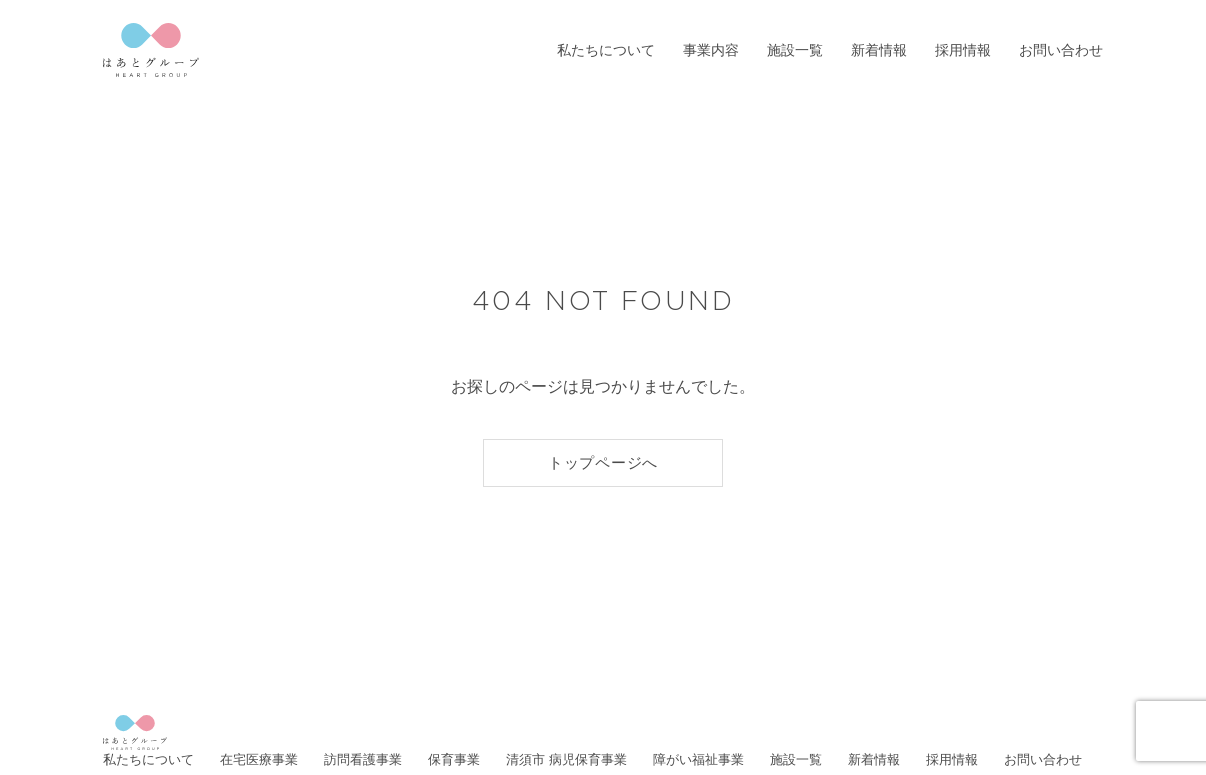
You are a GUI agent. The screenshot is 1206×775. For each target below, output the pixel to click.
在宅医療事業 (259, 759)
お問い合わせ (1061, 50)
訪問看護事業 (363, 759)
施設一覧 (795, 50)
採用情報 (963, 50)
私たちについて (606, 50)
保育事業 (454, 759)
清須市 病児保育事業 (566, 759)
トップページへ (603, 463)
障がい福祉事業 (698, 759)
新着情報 (879, 50)
